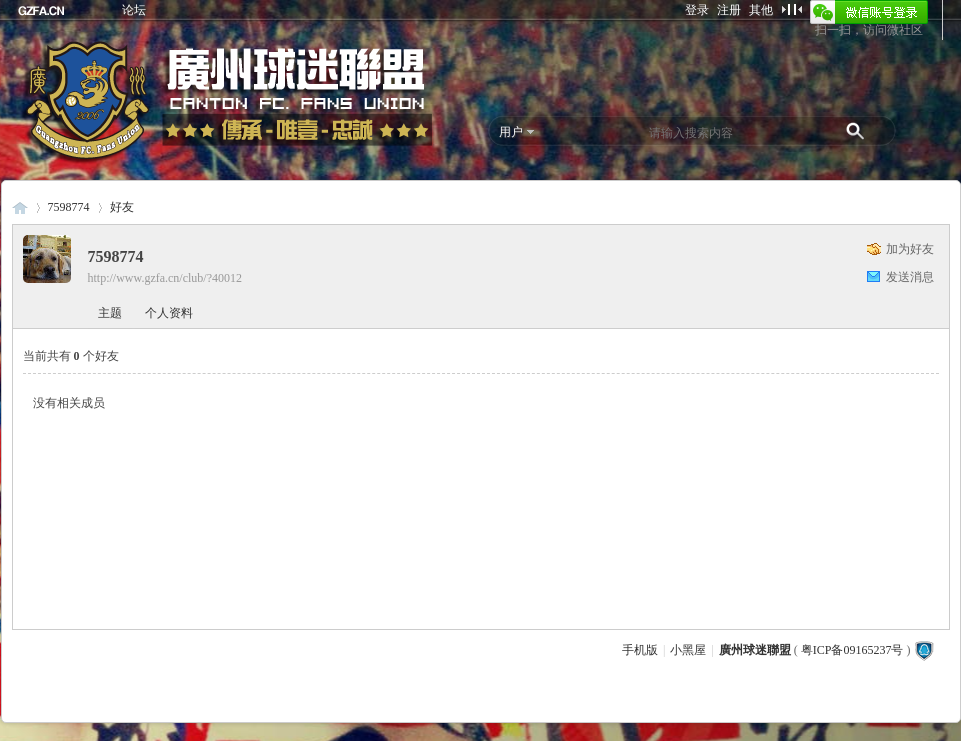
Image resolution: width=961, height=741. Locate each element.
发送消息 (910, 277)
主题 (110, 313)
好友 (122, 207)
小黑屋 (688, 650)
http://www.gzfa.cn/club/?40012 (165, 278)
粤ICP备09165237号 (852, 650)
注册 (729, 10)
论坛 (134, 10)
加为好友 (910, 249)
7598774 (69, 207)
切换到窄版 (791, 9)
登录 (697, 10)
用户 (511, 132)
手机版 (640, 650)
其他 (761, 10)
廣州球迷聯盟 (20, 207)
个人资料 (169, 313)
